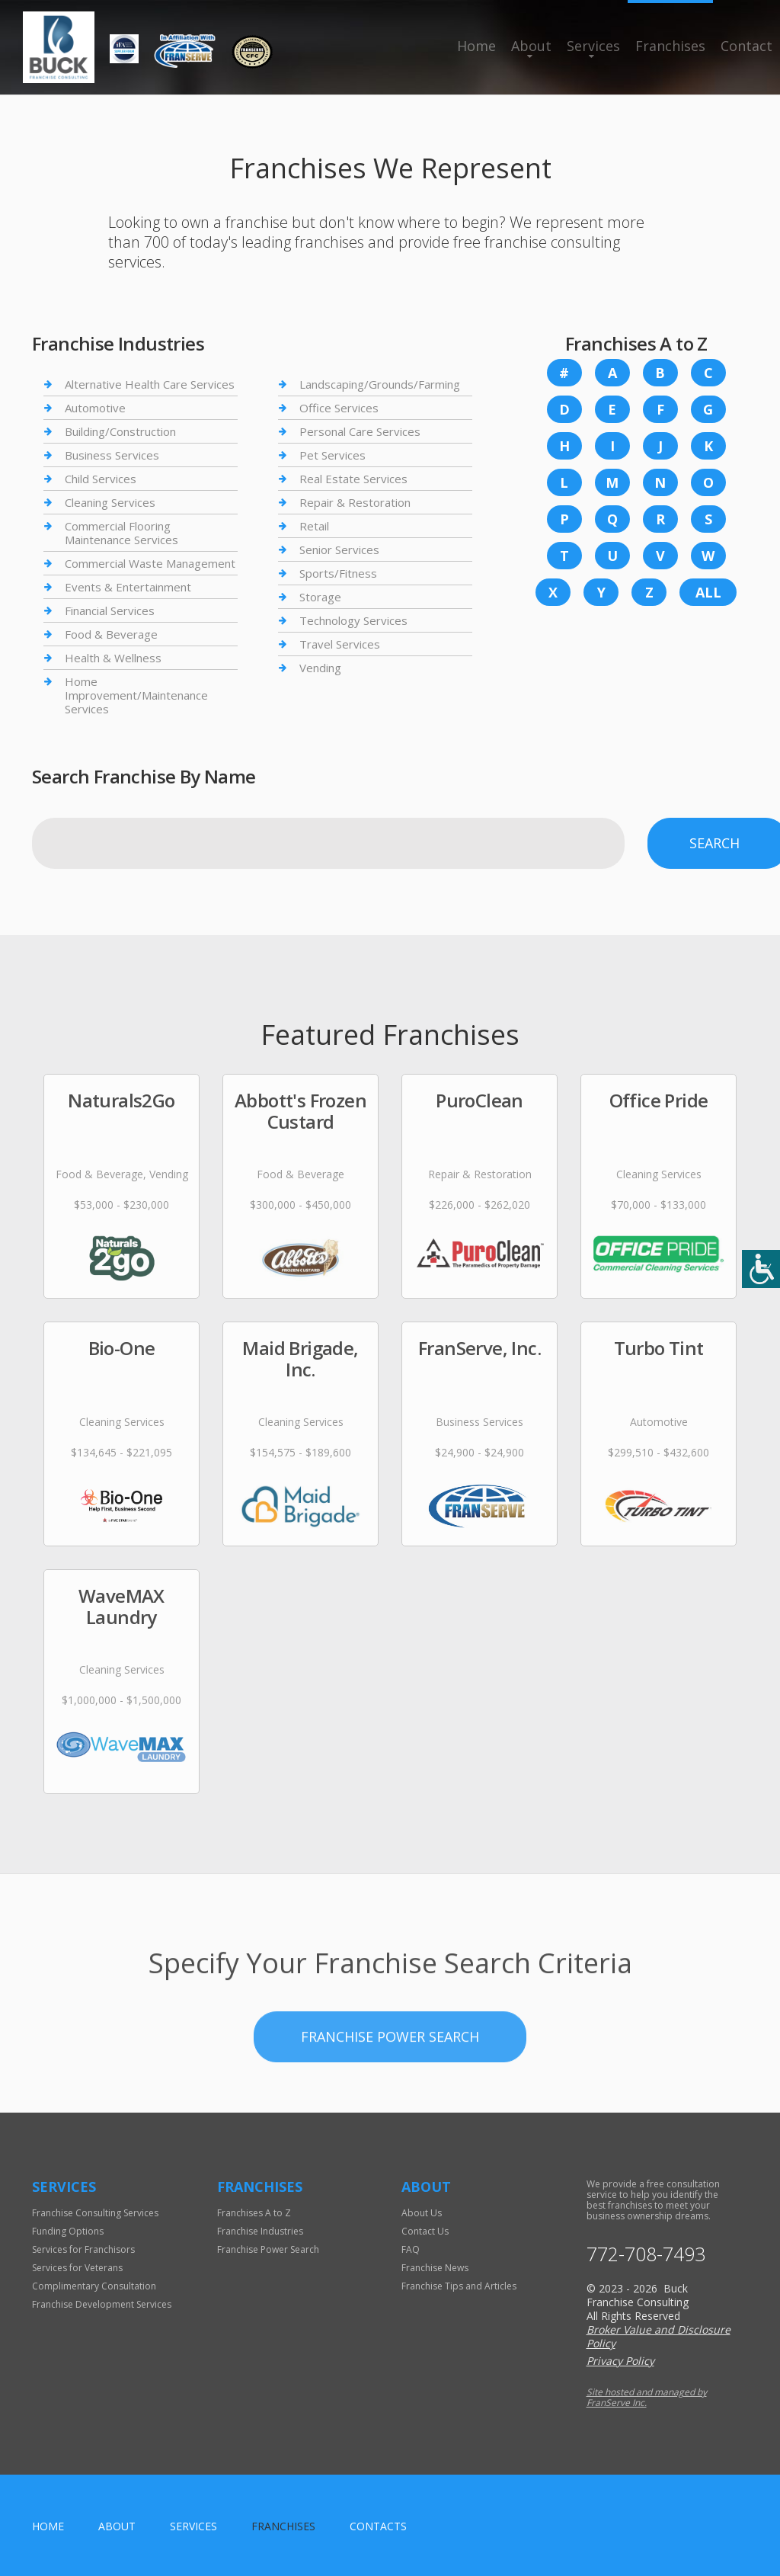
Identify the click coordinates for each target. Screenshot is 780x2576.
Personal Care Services (359, 431)
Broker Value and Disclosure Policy (658, 2336)
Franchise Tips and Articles (458, 2286)
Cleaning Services (110, 502)
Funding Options (68, 2231)
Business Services (112, 455)
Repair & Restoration (355, 502)
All (708, 592)
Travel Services (339, 644)
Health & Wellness (113, 657)
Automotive (95, 407)
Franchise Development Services (101, 2304)
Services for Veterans (77, 2267)
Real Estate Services (353, 478)
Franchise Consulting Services (95, 2212)
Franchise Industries (260, 2231)
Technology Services (353, 620)
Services (593, 46)
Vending (320, 667)
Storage (320, 596)
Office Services (339, 407)
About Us (421, 2212)
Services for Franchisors (83, 2249)
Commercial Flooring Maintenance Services (121, 532)
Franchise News (434, 2267)
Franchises (670, 46)
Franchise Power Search (390, 2122)
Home (476, 46)
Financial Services (110, 610)
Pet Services (332, 455)
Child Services (100, 478)
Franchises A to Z (254, 2212)
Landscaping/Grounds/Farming (379, 384)
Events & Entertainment (128, 586)
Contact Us (425, 2231)
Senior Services (339, 549)
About (531, 46)
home (48, 2526)
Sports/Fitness (338, 573)
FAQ (410, 2249)
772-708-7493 (646, 2254)
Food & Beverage (111, 634)
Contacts (378, 2526)
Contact (746, 46)
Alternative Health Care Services (150, 384)
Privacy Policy (620, 2360)
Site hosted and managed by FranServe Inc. (647, 2397)
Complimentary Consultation (94, 2286)
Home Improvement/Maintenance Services (136, 695)
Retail (314, 525)
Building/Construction (120, 431)
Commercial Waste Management (150, 563)
